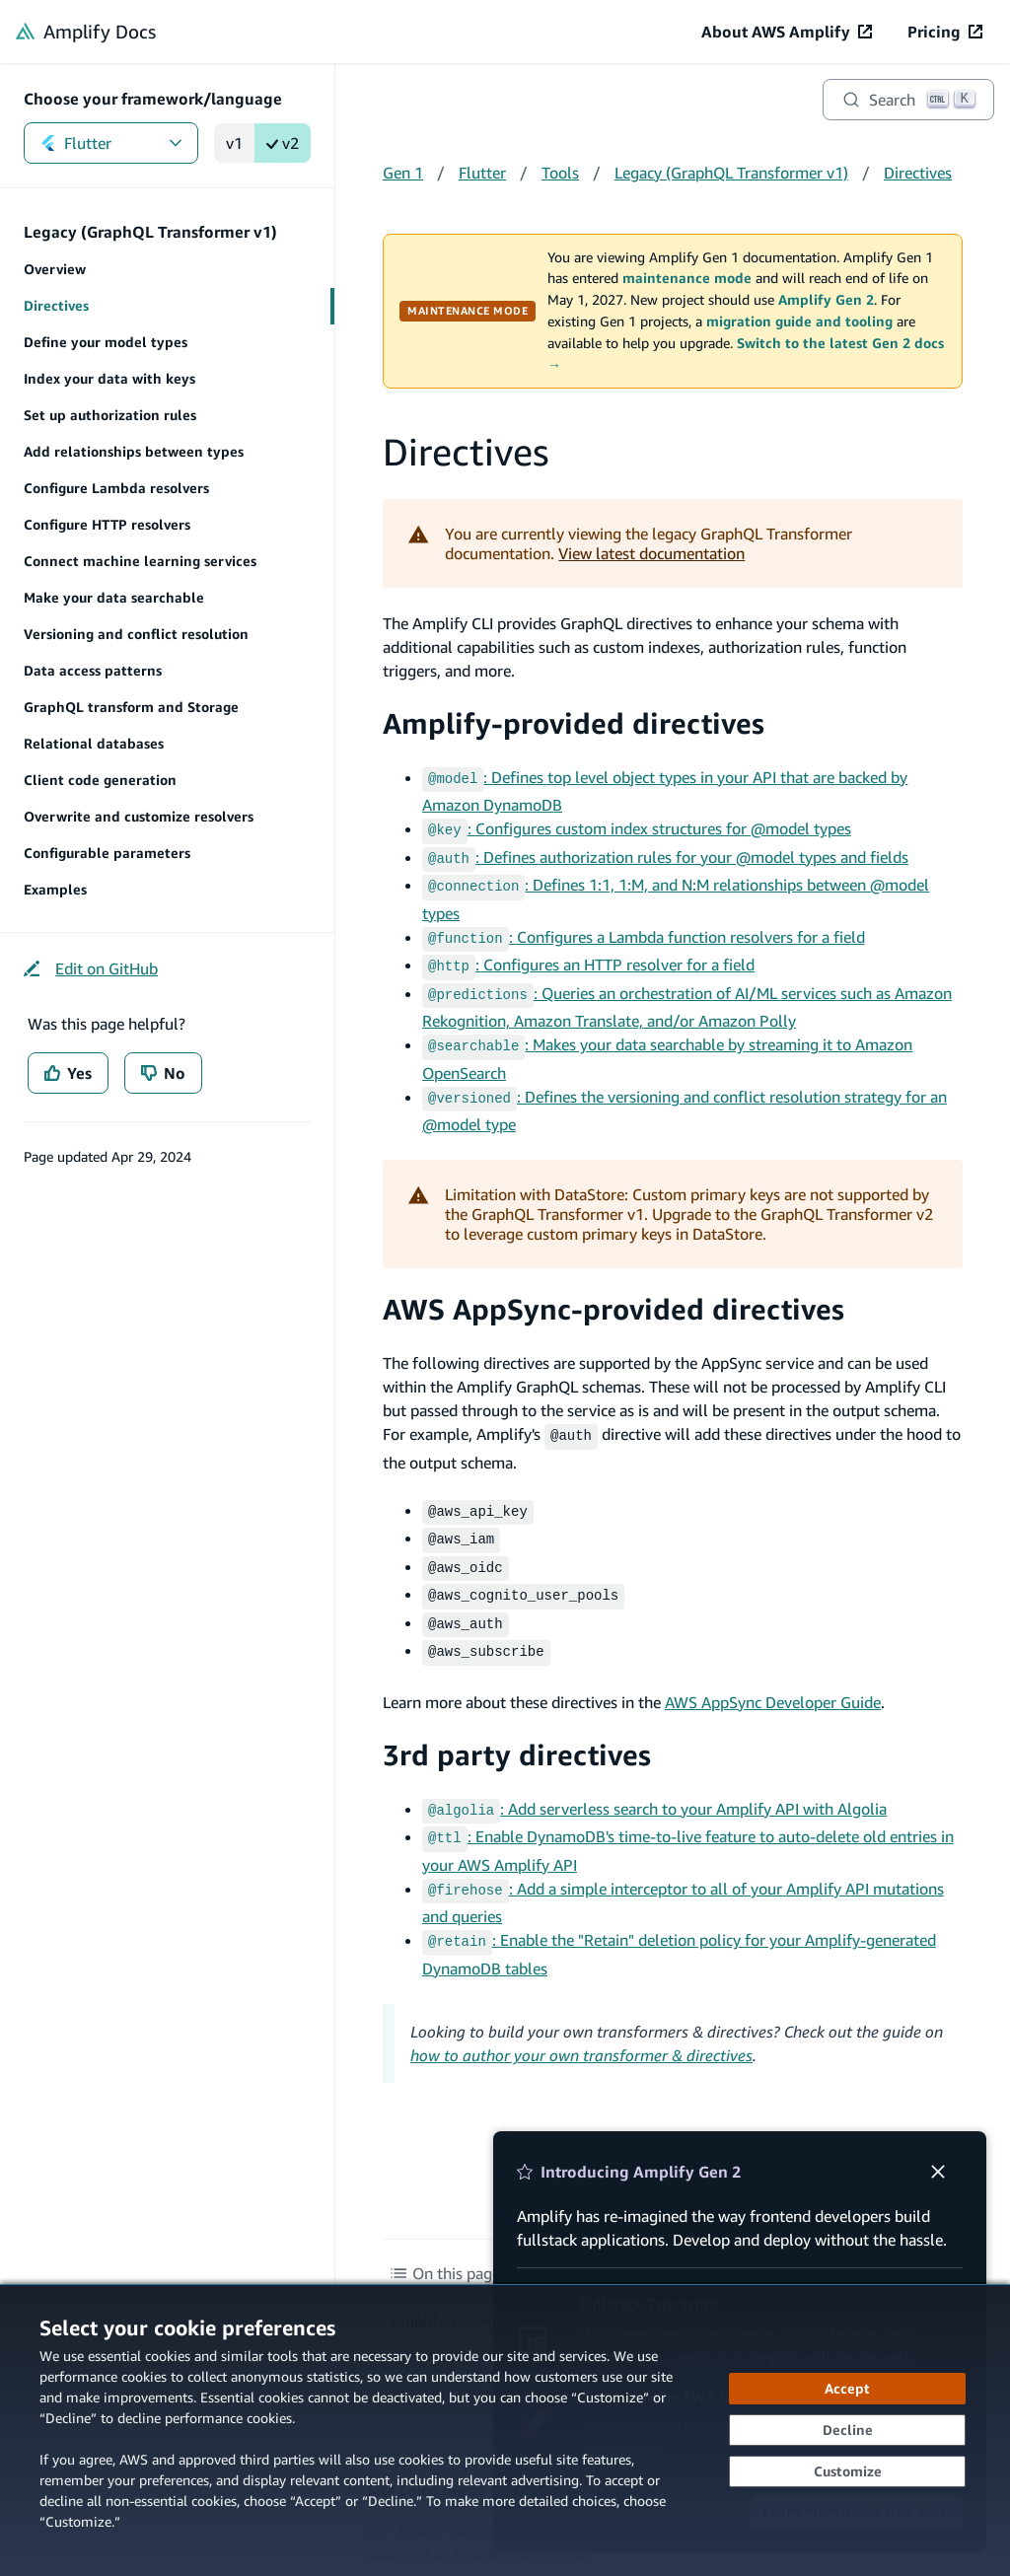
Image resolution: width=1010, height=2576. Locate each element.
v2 (282, 143)
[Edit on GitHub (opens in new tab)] (91, 968)
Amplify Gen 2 (826, 300)
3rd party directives (517, 1723)
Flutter (110, 143)
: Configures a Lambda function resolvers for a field (643, 929)
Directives (918, 172)
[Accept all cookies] (847, 2388)
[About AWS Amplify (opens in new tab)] (786, 31)
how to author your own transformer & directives (581, 2016)
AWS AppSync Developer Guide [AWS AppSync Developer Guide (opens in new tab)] (773, 1671)
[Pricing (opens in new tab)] (945, 31)
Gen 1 (403, 172)
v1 (234, 143)
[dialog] (505, 2430)
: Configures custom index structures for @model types (636, 826)
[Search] (908, 99)
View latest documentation (651, 553)
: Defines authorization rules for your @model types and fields (665, 853)
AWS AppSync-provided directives (613, 1291)
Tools (560, 172)
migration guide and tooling (799, 321)
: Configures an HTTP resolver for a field (588, 955)
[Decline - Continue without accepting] (847, 2430)
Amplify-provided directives (573, 723)
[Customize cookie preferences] (847, 2471)
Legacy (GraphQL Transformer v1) (731, 172)
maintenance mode (687, 278)
